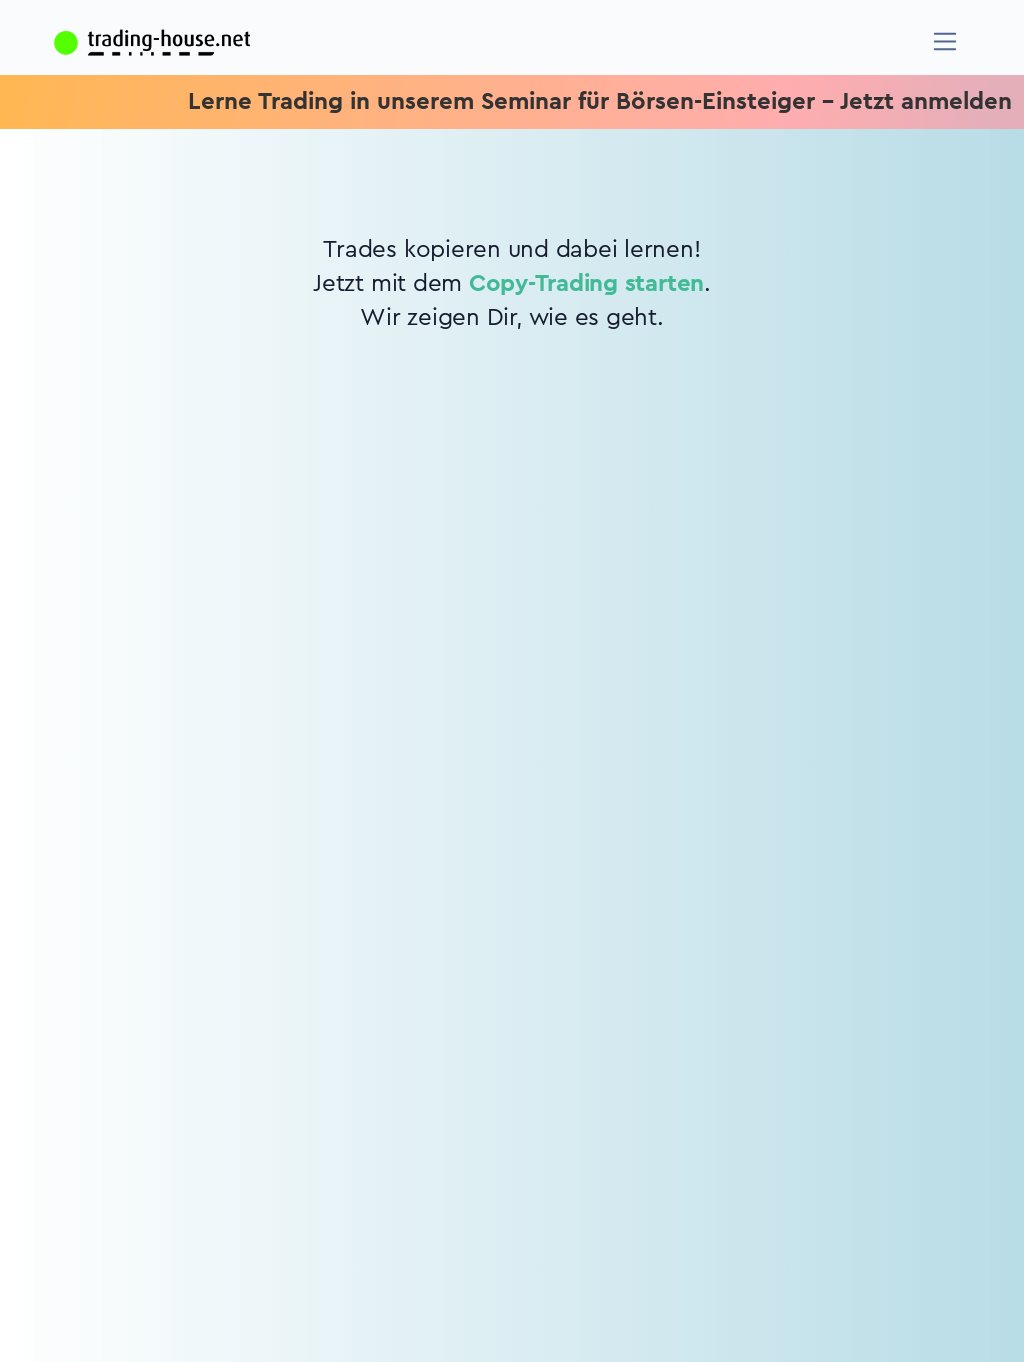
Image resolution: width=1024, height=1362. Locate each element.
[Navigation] (945, 41)
